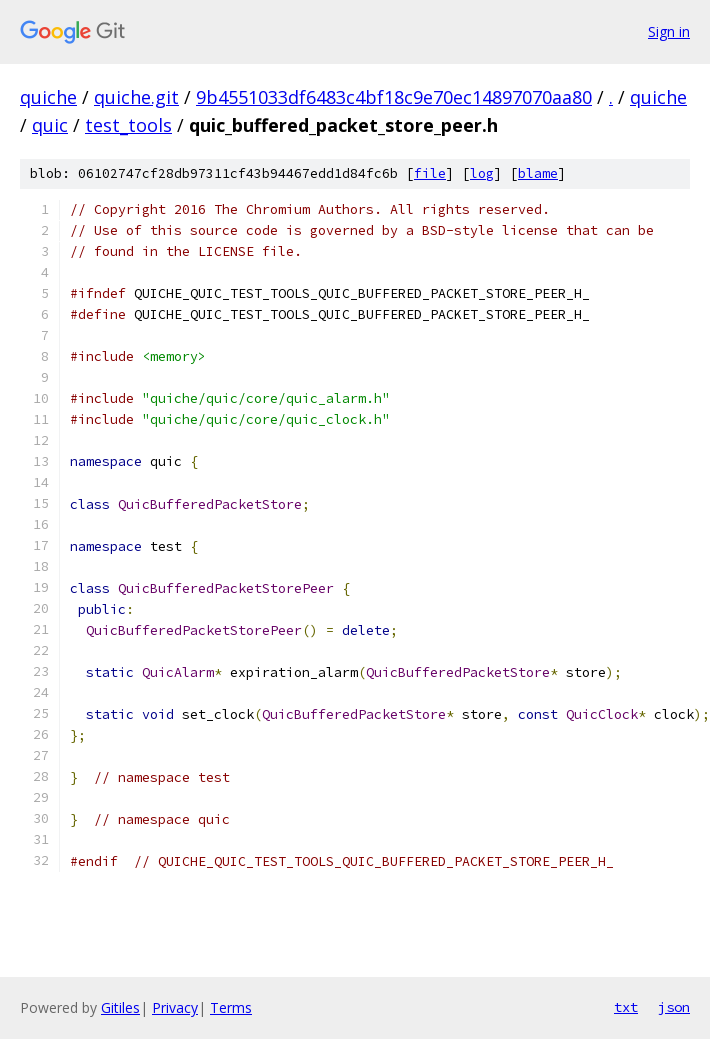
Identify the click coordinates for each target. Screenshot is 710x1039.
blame (538, 173)
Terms (231, 1007)
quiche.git (136, 97)
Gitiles (120, 1007)
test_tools (128, 125)
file (430, 173)
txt (626, 1007)
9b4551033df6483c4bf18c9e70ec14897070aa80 (394, 97)
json (674, 1007)
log (482, 173)
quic (50, 125)
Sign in (669, 31)
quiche (48, 97)
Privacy (175, 1007)
